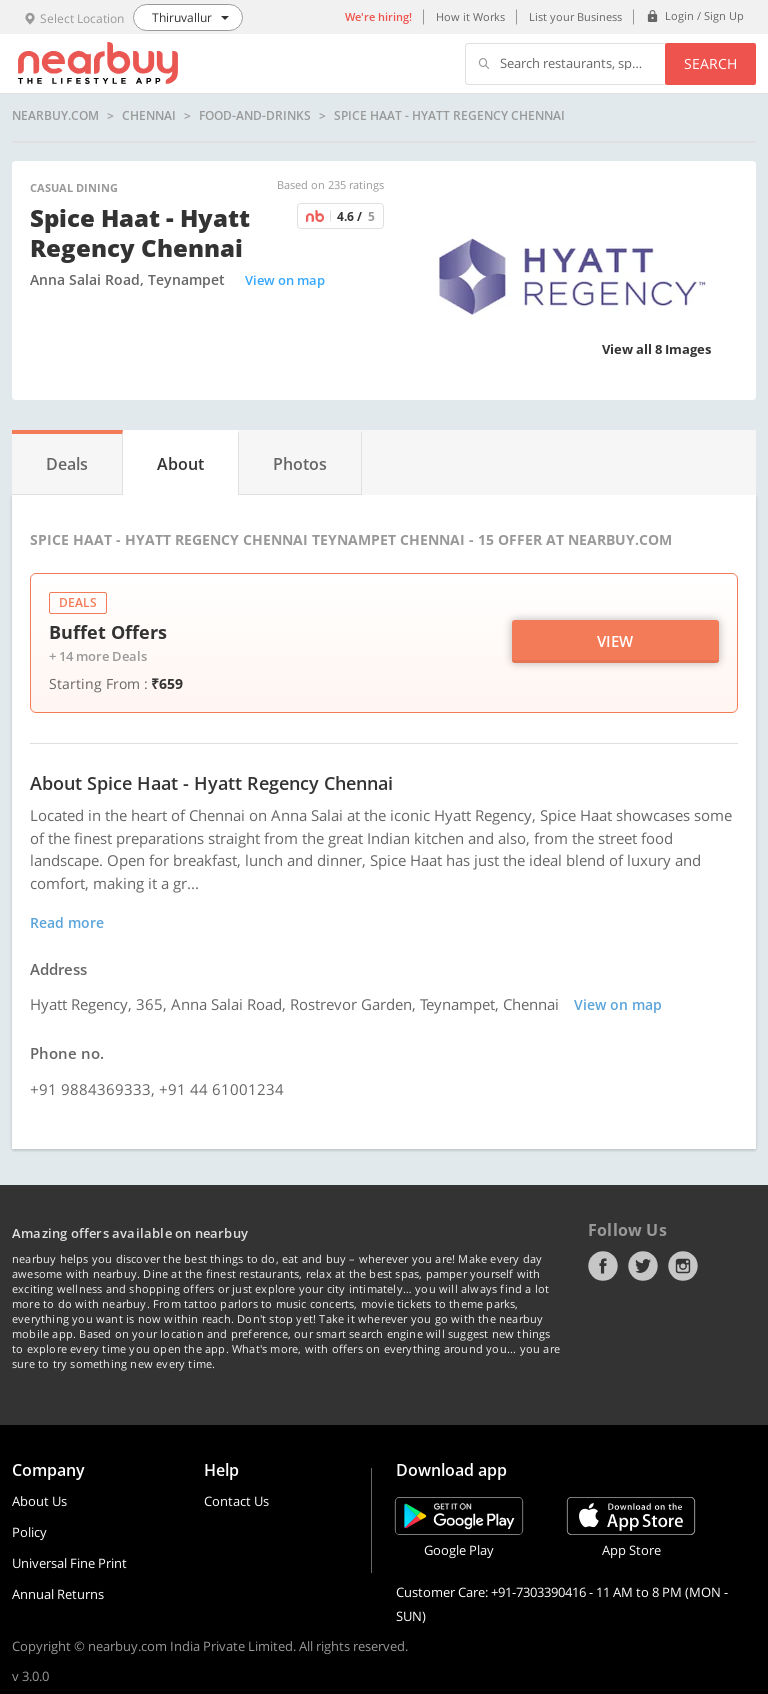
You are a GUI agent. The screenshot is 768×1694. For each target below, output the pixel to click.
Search (710, 63)
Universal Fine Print (69, 1563)
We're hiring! (378, 16)
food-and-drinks (255, 116)
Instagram (683, 1266)
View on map (285, 280)
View (615, 641)
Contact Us (236, 1501)
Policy (29, 1532)
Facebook (603, 1266)
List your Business (575, 16)
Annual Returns (58, 1594)
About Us (39, 1501)
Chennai (149, 116)
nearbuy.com (55, 116)
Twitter (643, 1266)
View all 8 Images (656, 349)
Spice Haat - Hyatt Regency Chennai (449, 116)
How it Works (470, 16)
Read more (67, 922)
